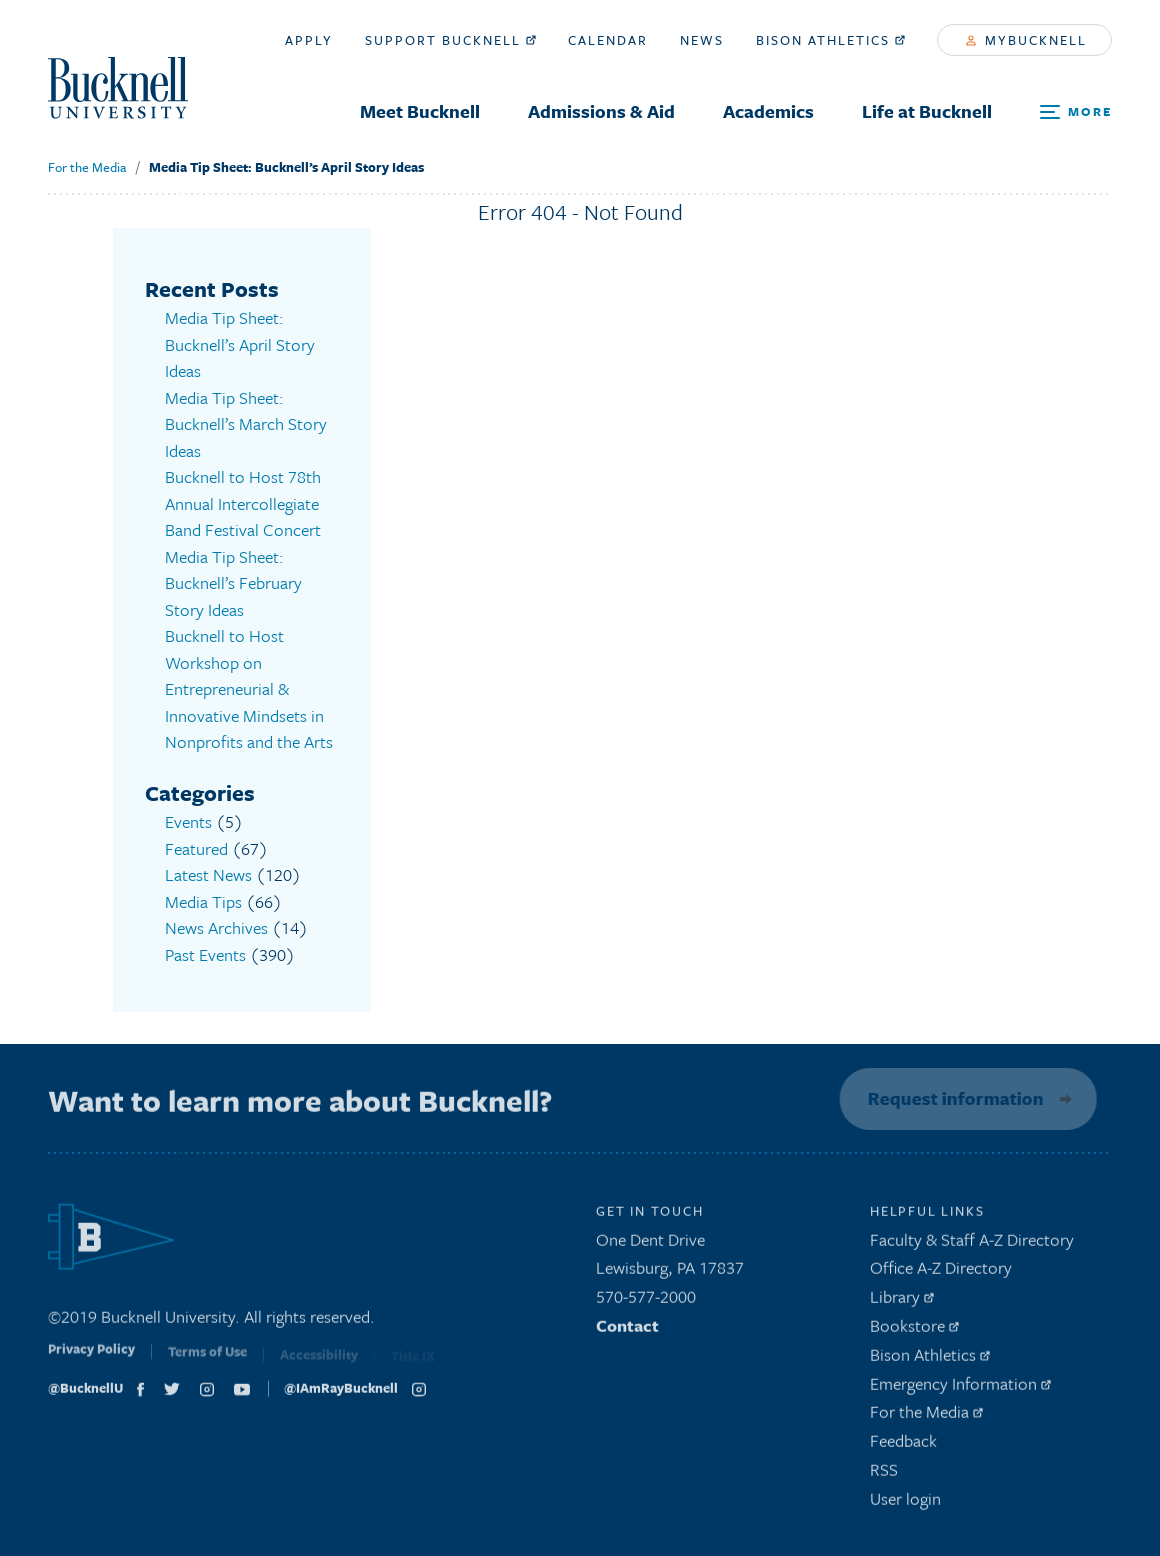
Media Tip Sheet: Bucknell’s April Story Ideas (286, 167)
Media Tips (203, 901)
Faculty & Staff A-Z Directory (972, 1243)
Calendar (608, 40)
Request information (952, 1098)
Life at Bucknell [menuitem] (927, 111)
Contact (627, 1330)
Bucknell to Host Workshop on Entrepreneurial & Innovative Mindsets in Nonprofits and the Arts (249, 688)
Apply (309, 40)
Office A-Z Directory (941, 1272)
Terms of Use (207, 1361)
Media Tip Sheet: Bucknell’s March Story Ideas (246, 424)
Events (188, 821)
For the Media (87, 167)
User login (905, 1503)
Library (902, 1301)
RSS (884, 1474)
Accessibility (319, 1362)
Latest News (208, 874)
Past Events (205, 954)
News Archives (216, 927)
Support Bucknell (450, 40)
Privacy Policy (91, 1359)
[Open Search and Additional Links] (1076, 112)
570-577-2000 (646, 1301)
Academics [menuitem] (768, 111)
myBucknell (1026, 40)
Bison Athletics (830, 40)
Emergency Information (960, 1387)
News (702, 40)
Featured (196, 848)
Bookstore (914, 1330)
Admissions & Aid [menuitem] (601, 111)
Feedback (903, 1445)
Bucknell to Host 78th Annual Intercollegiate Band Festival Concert (243, 503)
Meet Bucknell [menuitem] (420, 111)
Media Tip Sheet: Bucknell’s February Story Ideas (233, 583)
